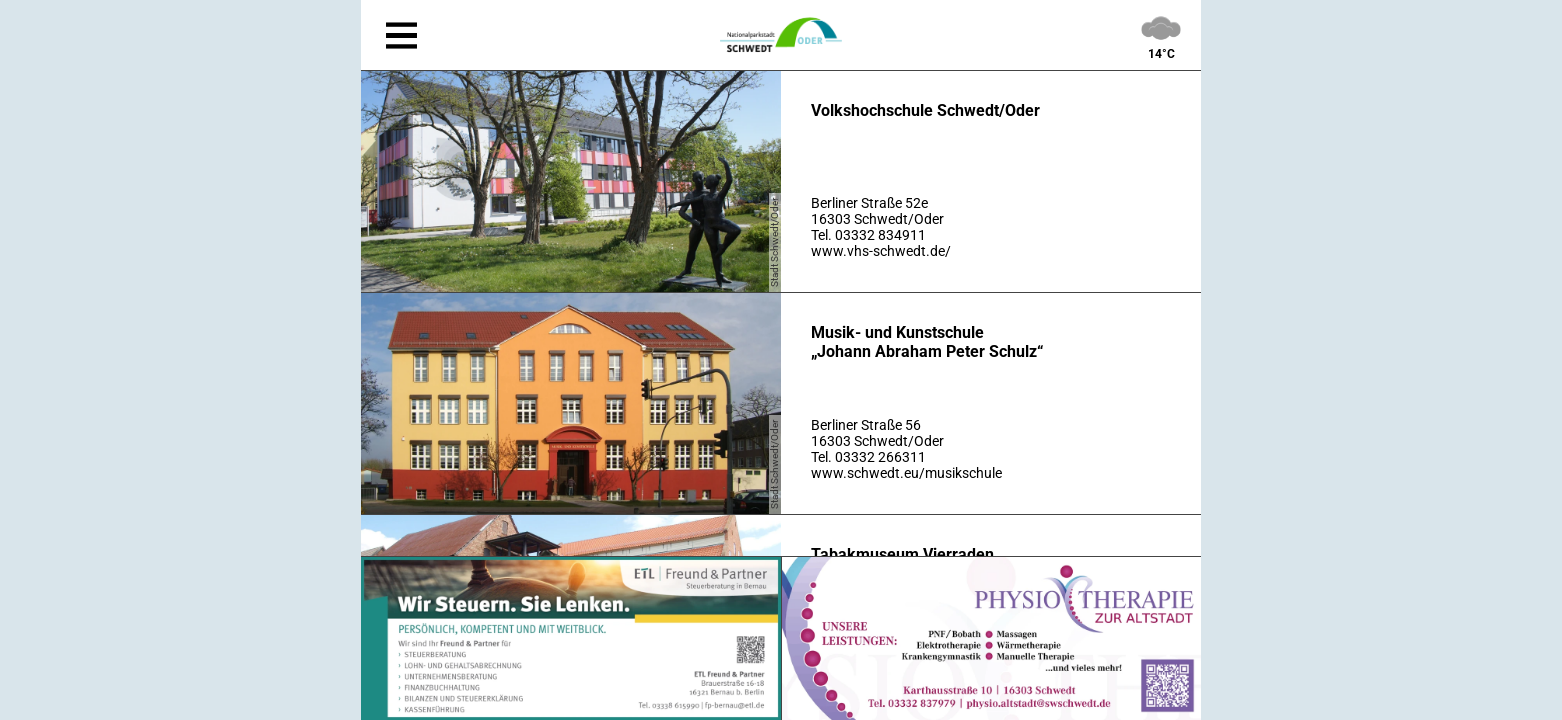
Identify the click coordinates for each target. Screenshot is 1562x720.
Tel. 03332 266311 (868, 457)
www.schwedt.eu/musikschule (906, 473)
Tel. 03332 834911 (868, 235)
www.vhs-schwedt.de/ (881, 251)
